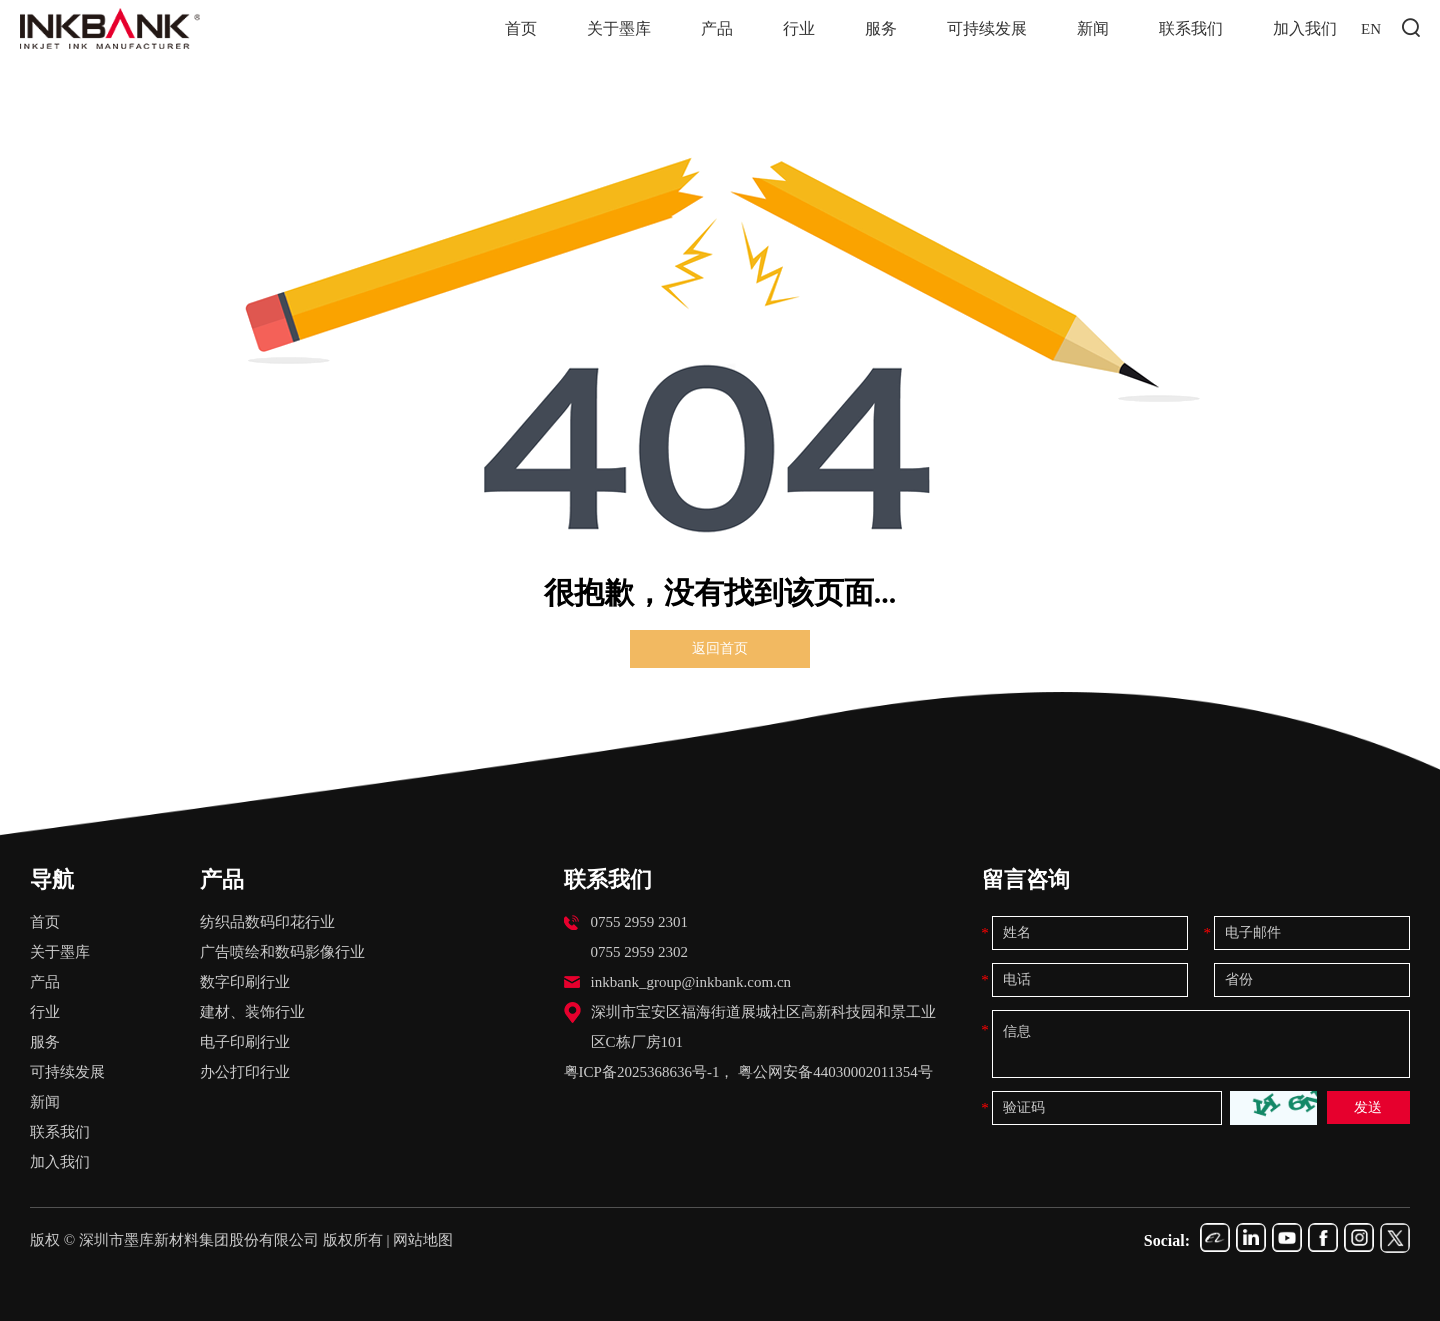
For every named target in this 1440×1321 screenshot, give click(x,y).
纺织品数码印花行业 (267, 922)
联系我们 (1196, 27)
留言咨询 (1026, 879)
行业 (804, 27)
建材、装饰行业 (252, 1012)
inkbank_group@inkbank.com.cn (691, 982)
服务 (886, 27)
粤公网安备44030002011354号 (835, 1072)
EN (1382, 28)
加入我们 (1310, 27)
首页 (526, 27)
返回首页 (720, 648)
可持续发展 (992, 27)
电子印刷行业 (245, 1042)
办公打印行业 (245, 1072)
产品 (722, 27)
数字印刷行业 (245, 982)
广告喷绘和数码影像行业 (282, 952)
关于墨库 (624, 27)
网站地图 (423, 1240)
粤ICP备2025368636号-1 (642, 1072)
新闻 (1098, 27)
